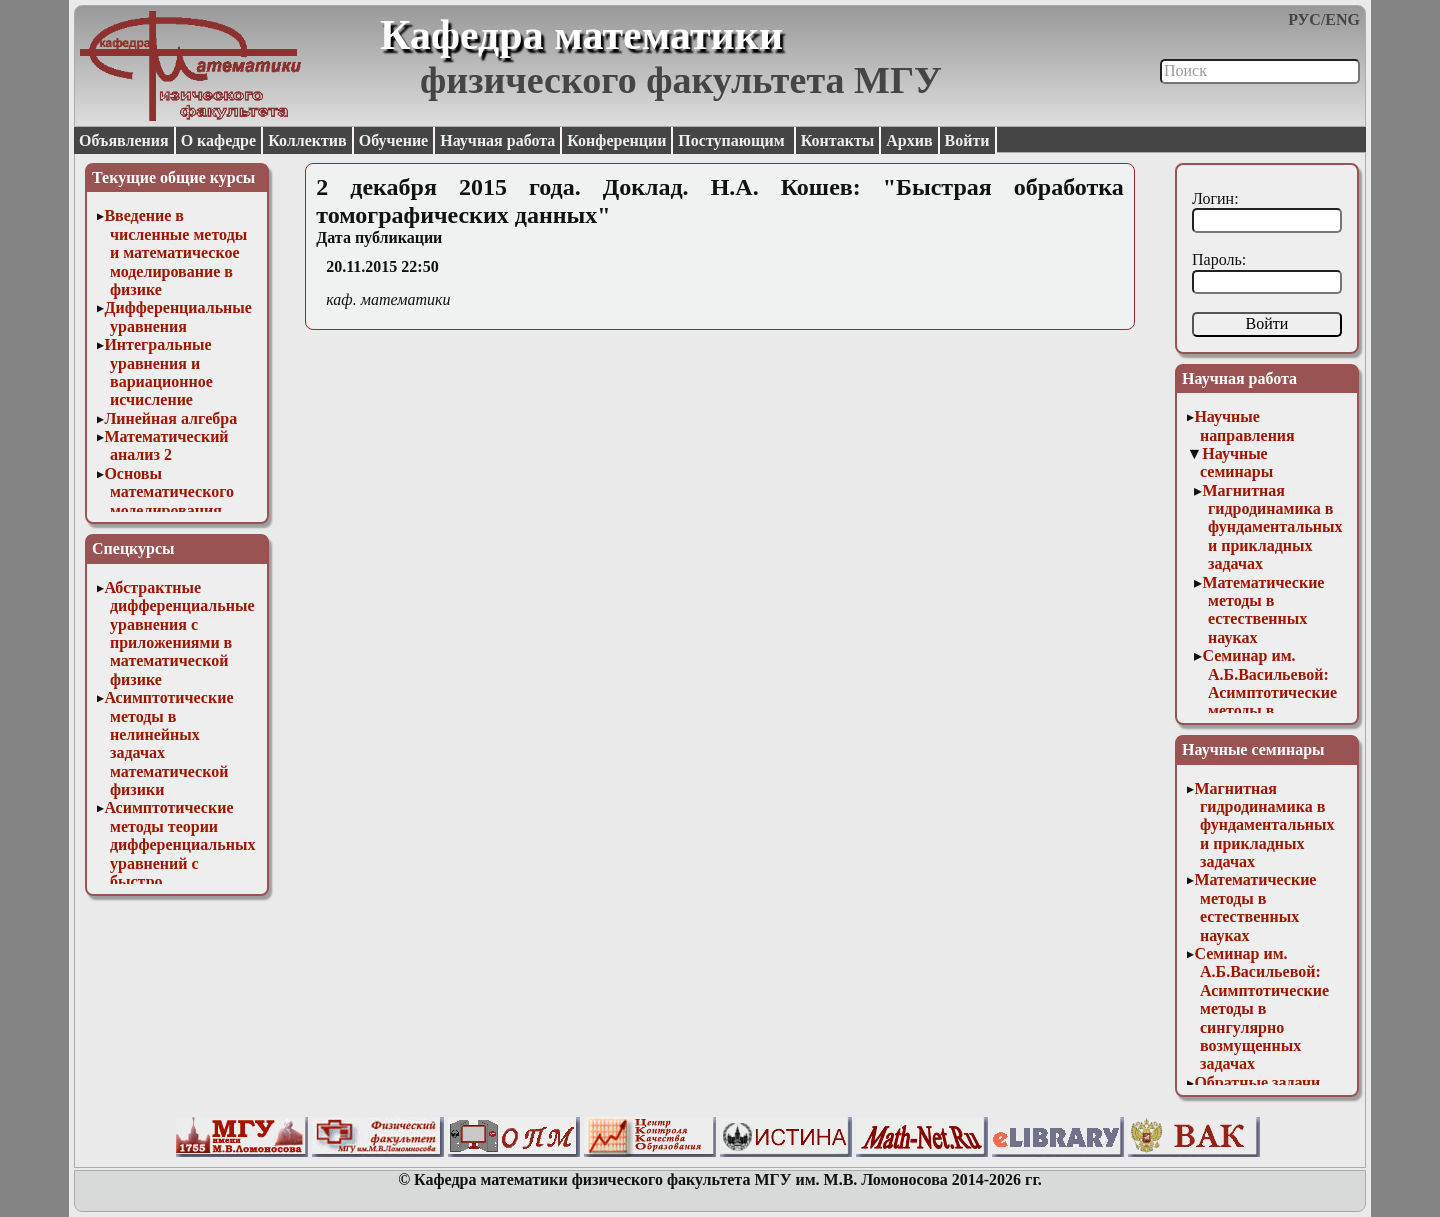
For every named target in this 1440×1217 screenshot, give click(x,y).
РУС (1304, 19)
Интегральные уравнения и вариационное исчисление (158, 372)
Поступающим (733, 140)
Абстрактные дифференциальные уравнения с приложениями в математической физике (179, 633)
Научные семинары (1236, 462)
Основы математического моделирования (169, 492)
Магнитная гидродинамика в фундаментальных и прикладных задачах (1272, 527)
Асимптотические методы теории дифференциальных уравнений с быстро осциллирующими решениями (179, 862)
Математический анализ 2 (166, 445)
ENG (1342, 19)
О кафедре (218, 140)
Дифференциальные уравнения (178, 316)
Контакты (838, 140)
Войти (967, 140)
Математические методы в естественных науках (1263, 610)
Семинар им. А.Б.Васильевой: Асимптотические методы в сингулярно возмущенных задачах (1269, 710)
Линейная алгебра (170, 418)
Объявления (124, 140)
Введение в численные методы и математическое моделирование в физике (175, 252)
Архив (909, 140)
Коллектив (307, 140)
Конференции (616, 140)
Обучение (394, 140)
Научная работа (497, 140)
